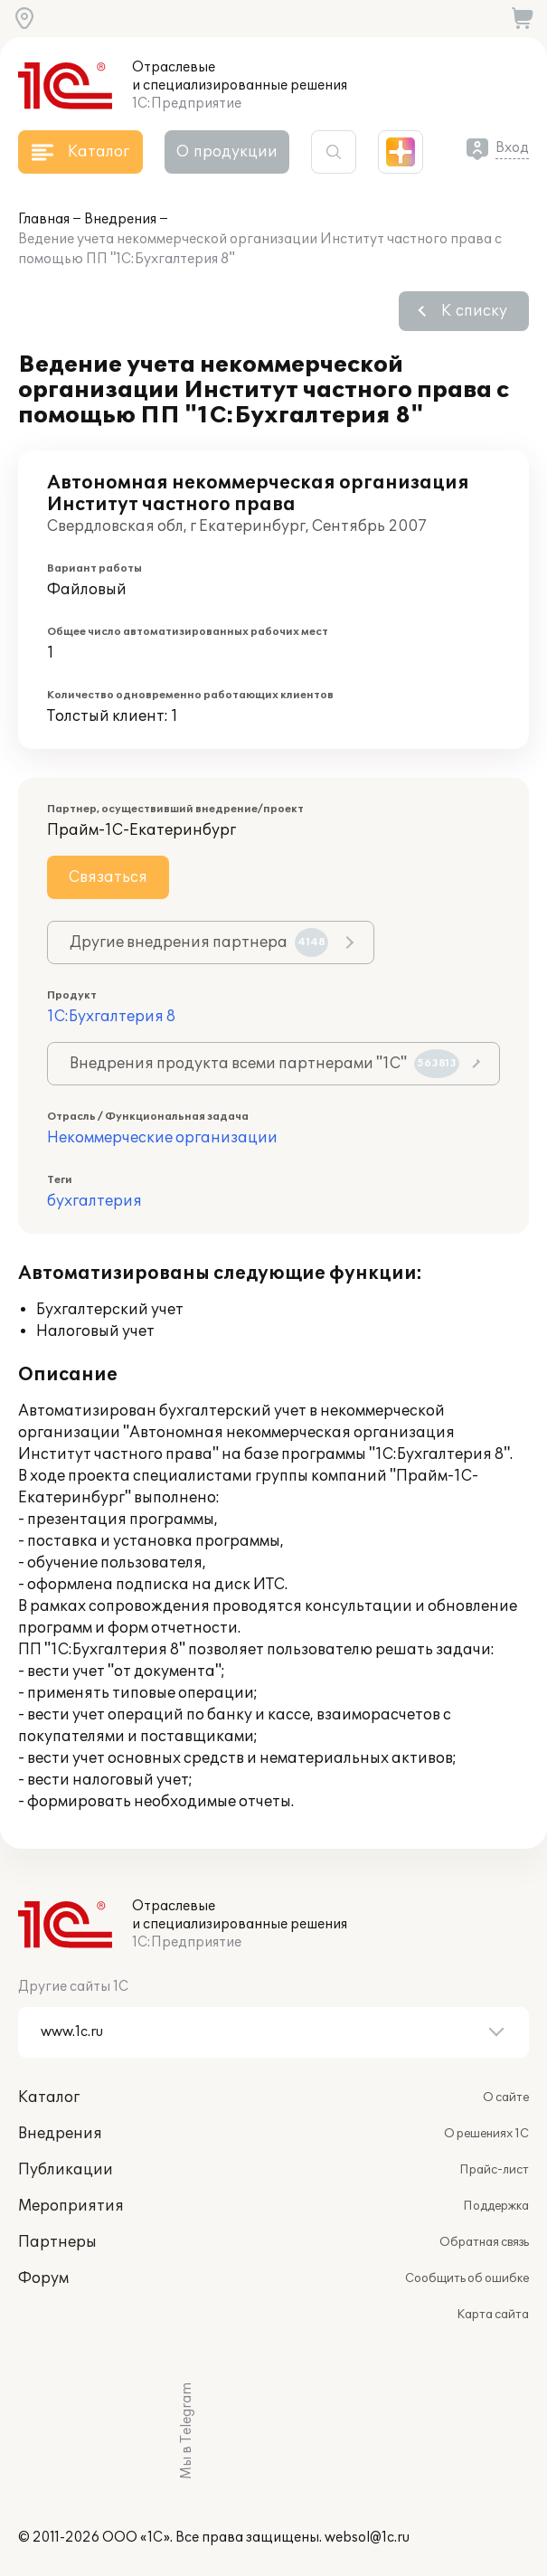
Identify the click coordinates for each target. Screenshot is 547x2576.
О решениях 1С (486, 2133)
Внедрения (120, 219)
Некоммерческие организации (162, 1138)
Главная (44, 219)
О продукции (227, 152)
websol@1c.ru (367, 2537)
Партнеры (57, 2242)
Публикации (65, 2170)
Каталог (49, 2097)
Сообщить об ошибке (467, 2278)
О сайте (506, 2097)
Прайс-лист (494, 2170)
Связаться (108, 877)
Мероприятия (71, 2206)
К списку (474, 311)
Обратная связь (484, 2242)
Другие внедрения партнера (199, 942)
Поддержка (496, 2206)
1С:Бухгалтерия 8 (111, 1017)
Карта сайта (493, 2314)
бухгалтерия (94, 1201)
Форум (43, 2278)
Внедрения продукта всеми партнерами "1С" (264, 1063)
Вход (512, 148)
